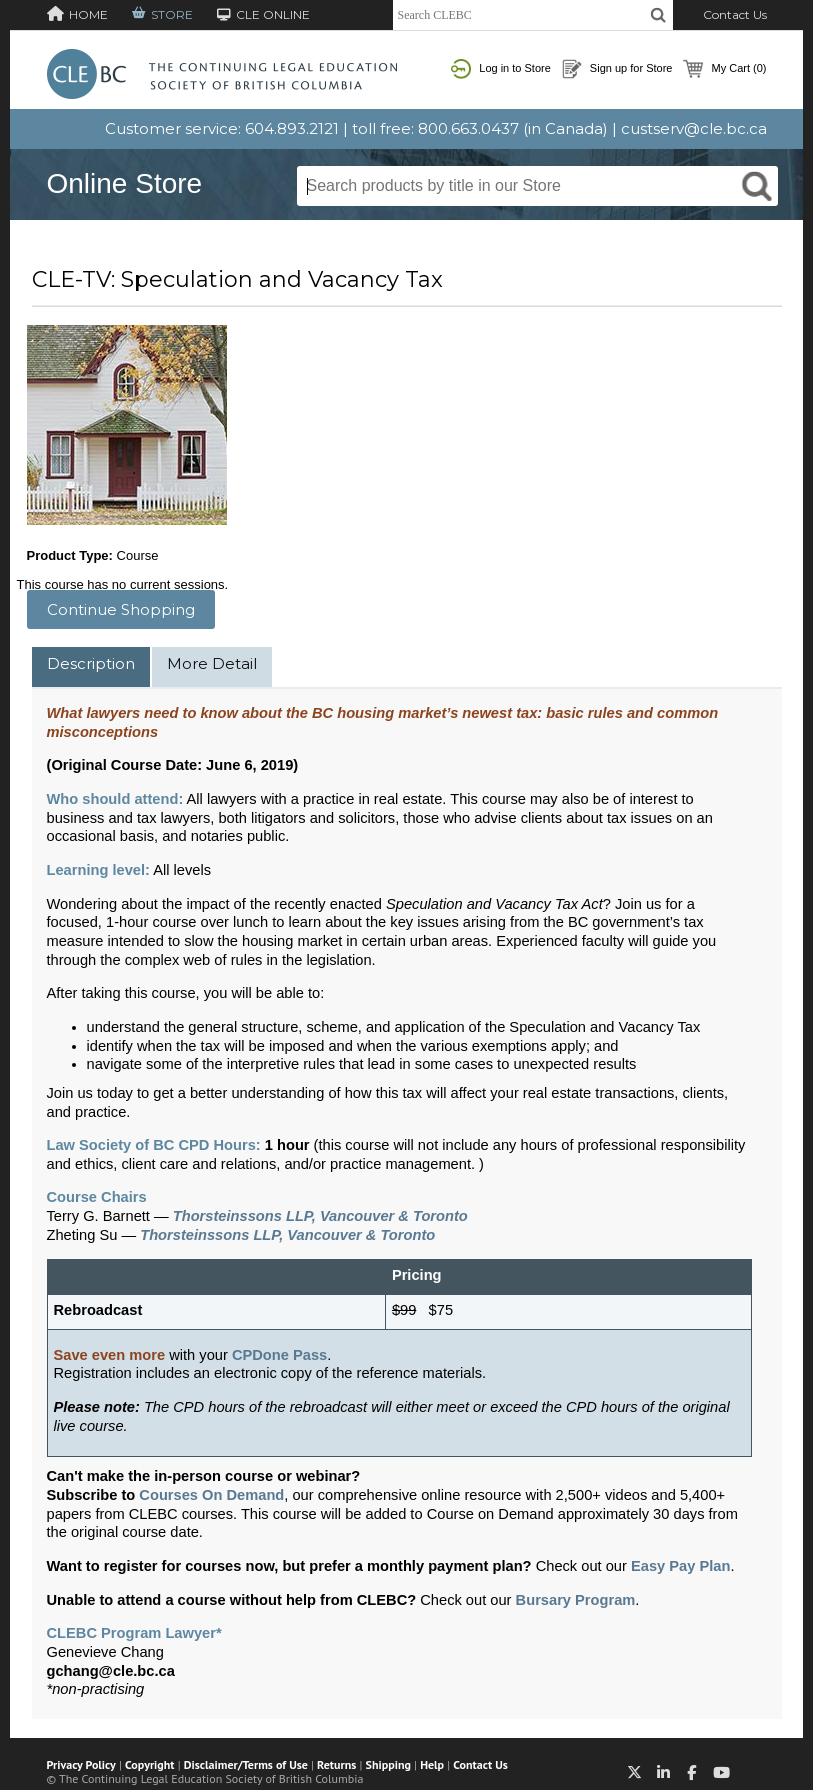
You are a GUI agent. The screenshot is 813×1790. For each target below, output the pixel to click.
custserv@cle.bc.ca (694, 128)
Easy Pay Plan (680, 1566)
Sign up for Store (617, 69)
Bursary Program (576, 1600)
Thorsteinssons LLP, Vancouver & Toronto (320, 1216)
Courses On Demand (211, 1495)
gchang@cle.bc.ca (111, 1671)
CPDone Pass (279, 1355)
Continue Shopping (121, 609)
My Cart (724, 69)
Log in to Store (501, 69)
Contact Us (735, 14)
